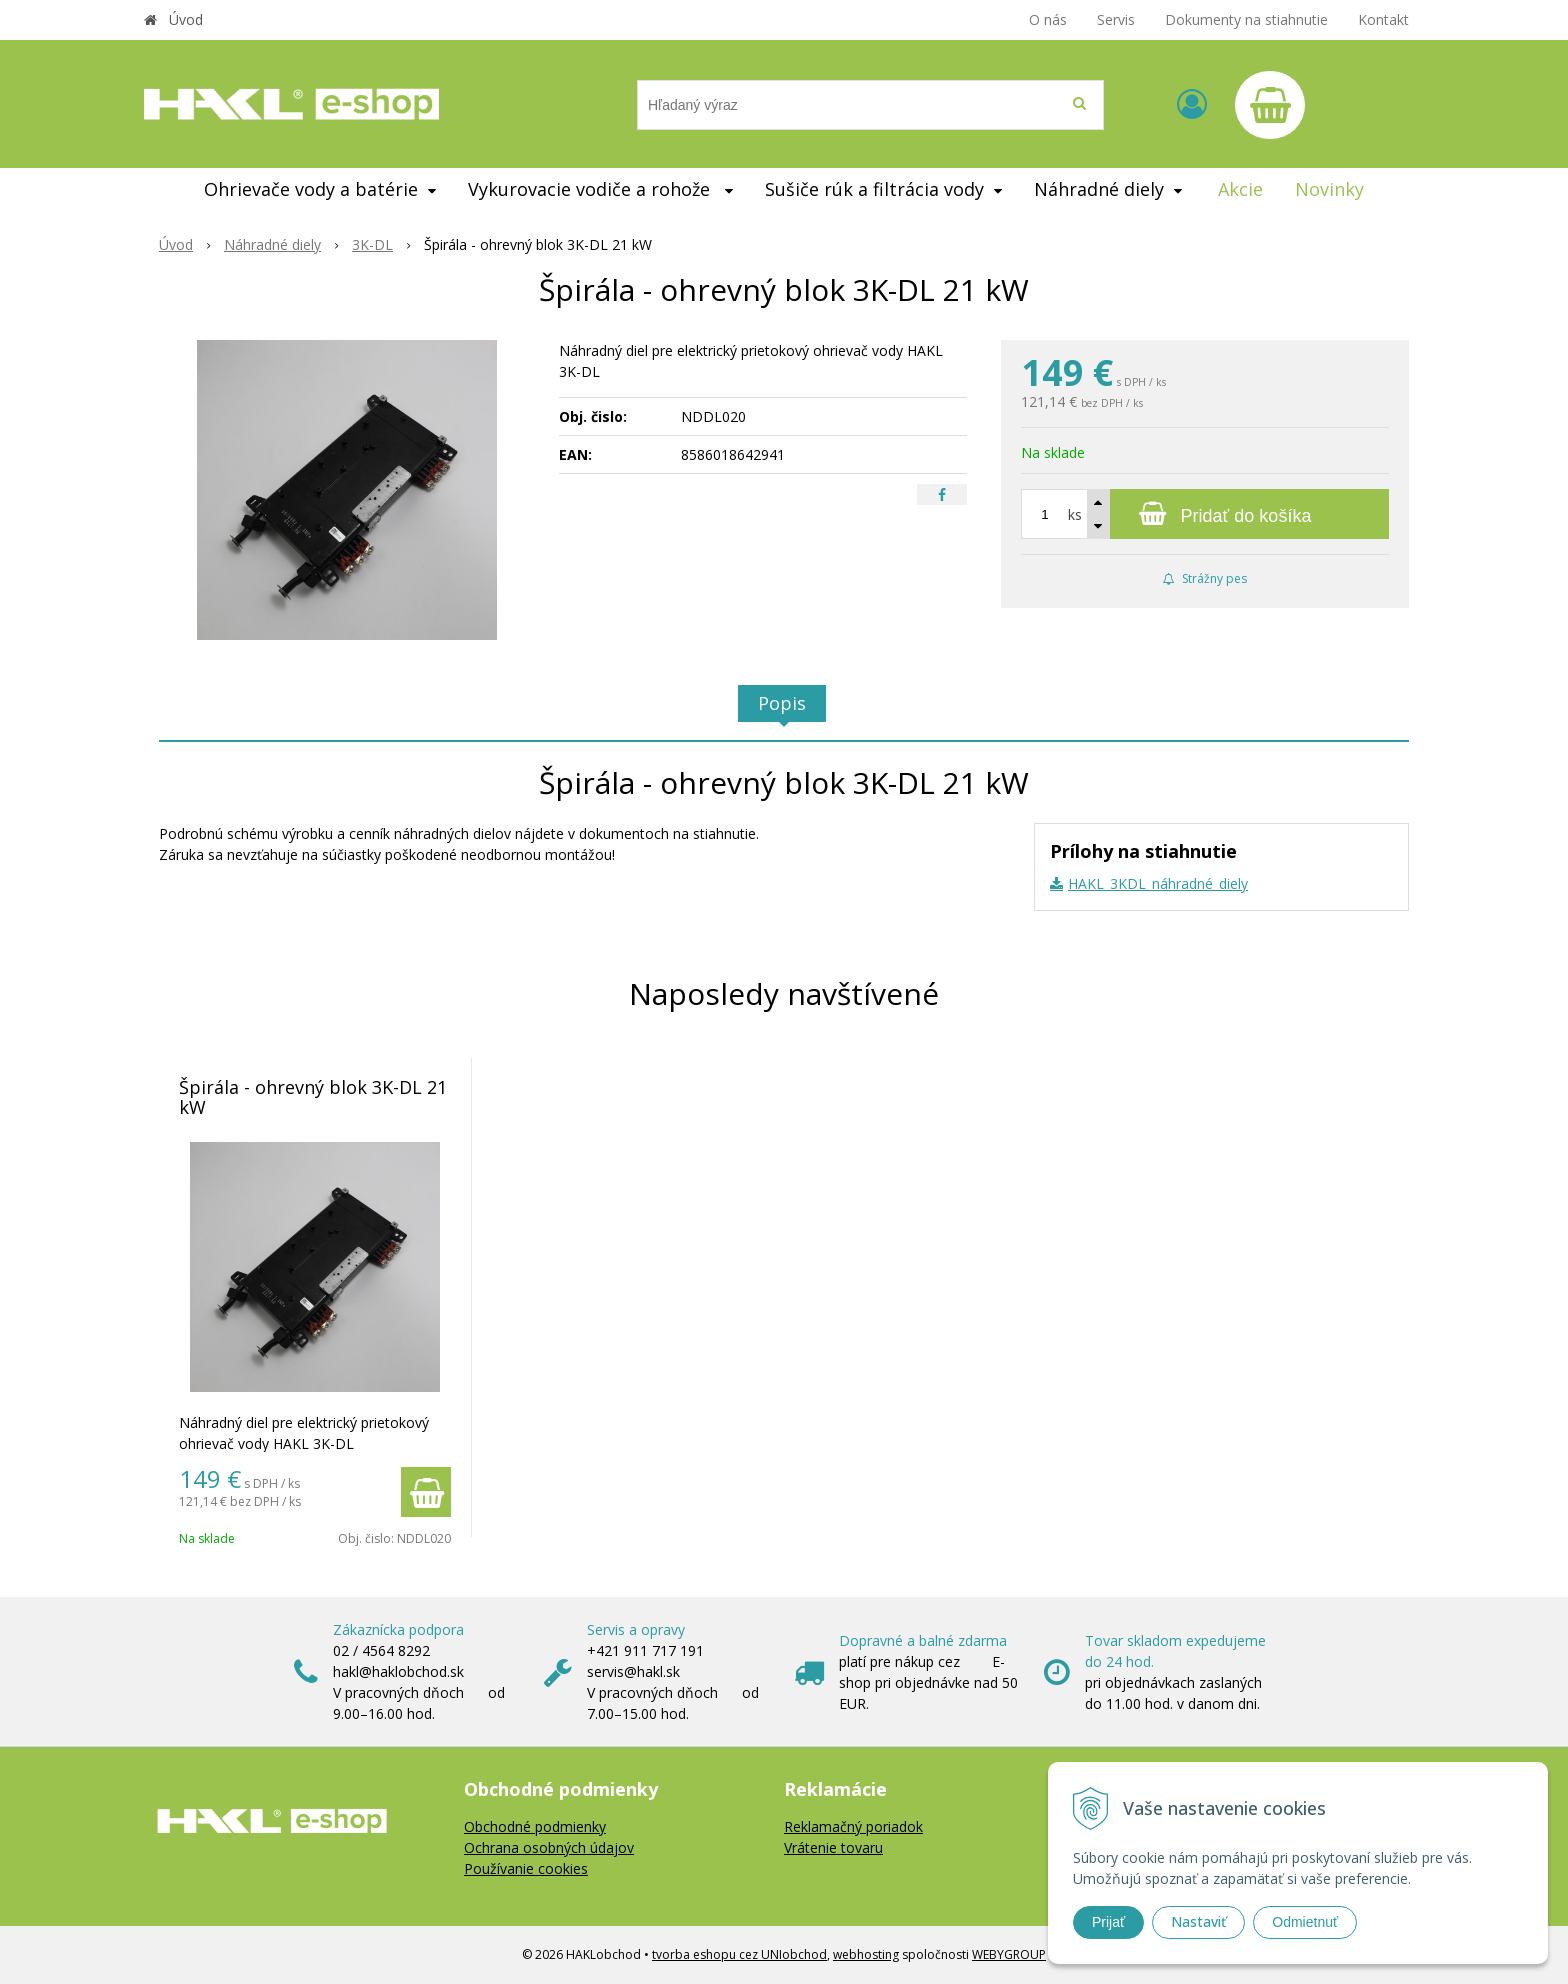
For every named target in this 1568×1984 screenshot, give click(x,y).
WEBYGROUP (1009, 1954)
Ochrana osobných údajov (549, 1847)
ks (1075, 514)
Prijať (1108, 1922)
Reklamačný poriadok (853, 1826)
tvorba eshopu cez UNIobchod (739, 1954)
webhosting (866, 1954)
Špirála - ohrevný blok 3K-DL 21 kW (313, 1097)
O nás (1048, 19)
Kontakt (1383, 19)
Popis (782, 703)
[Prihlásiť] (1192, 103)
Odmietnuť (1305, 1922)
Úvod (186, 19)
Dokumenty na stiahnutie (1246, 19)
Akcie (1240, 189)
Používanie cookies (526, 1868)
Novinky (1329, 189)
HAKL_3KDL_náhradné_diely (1158, 883)
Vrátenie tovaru (833, 1847)
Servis (1116, 19)
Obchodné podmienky (535, 1826)
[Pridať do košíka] (1205, 514)
